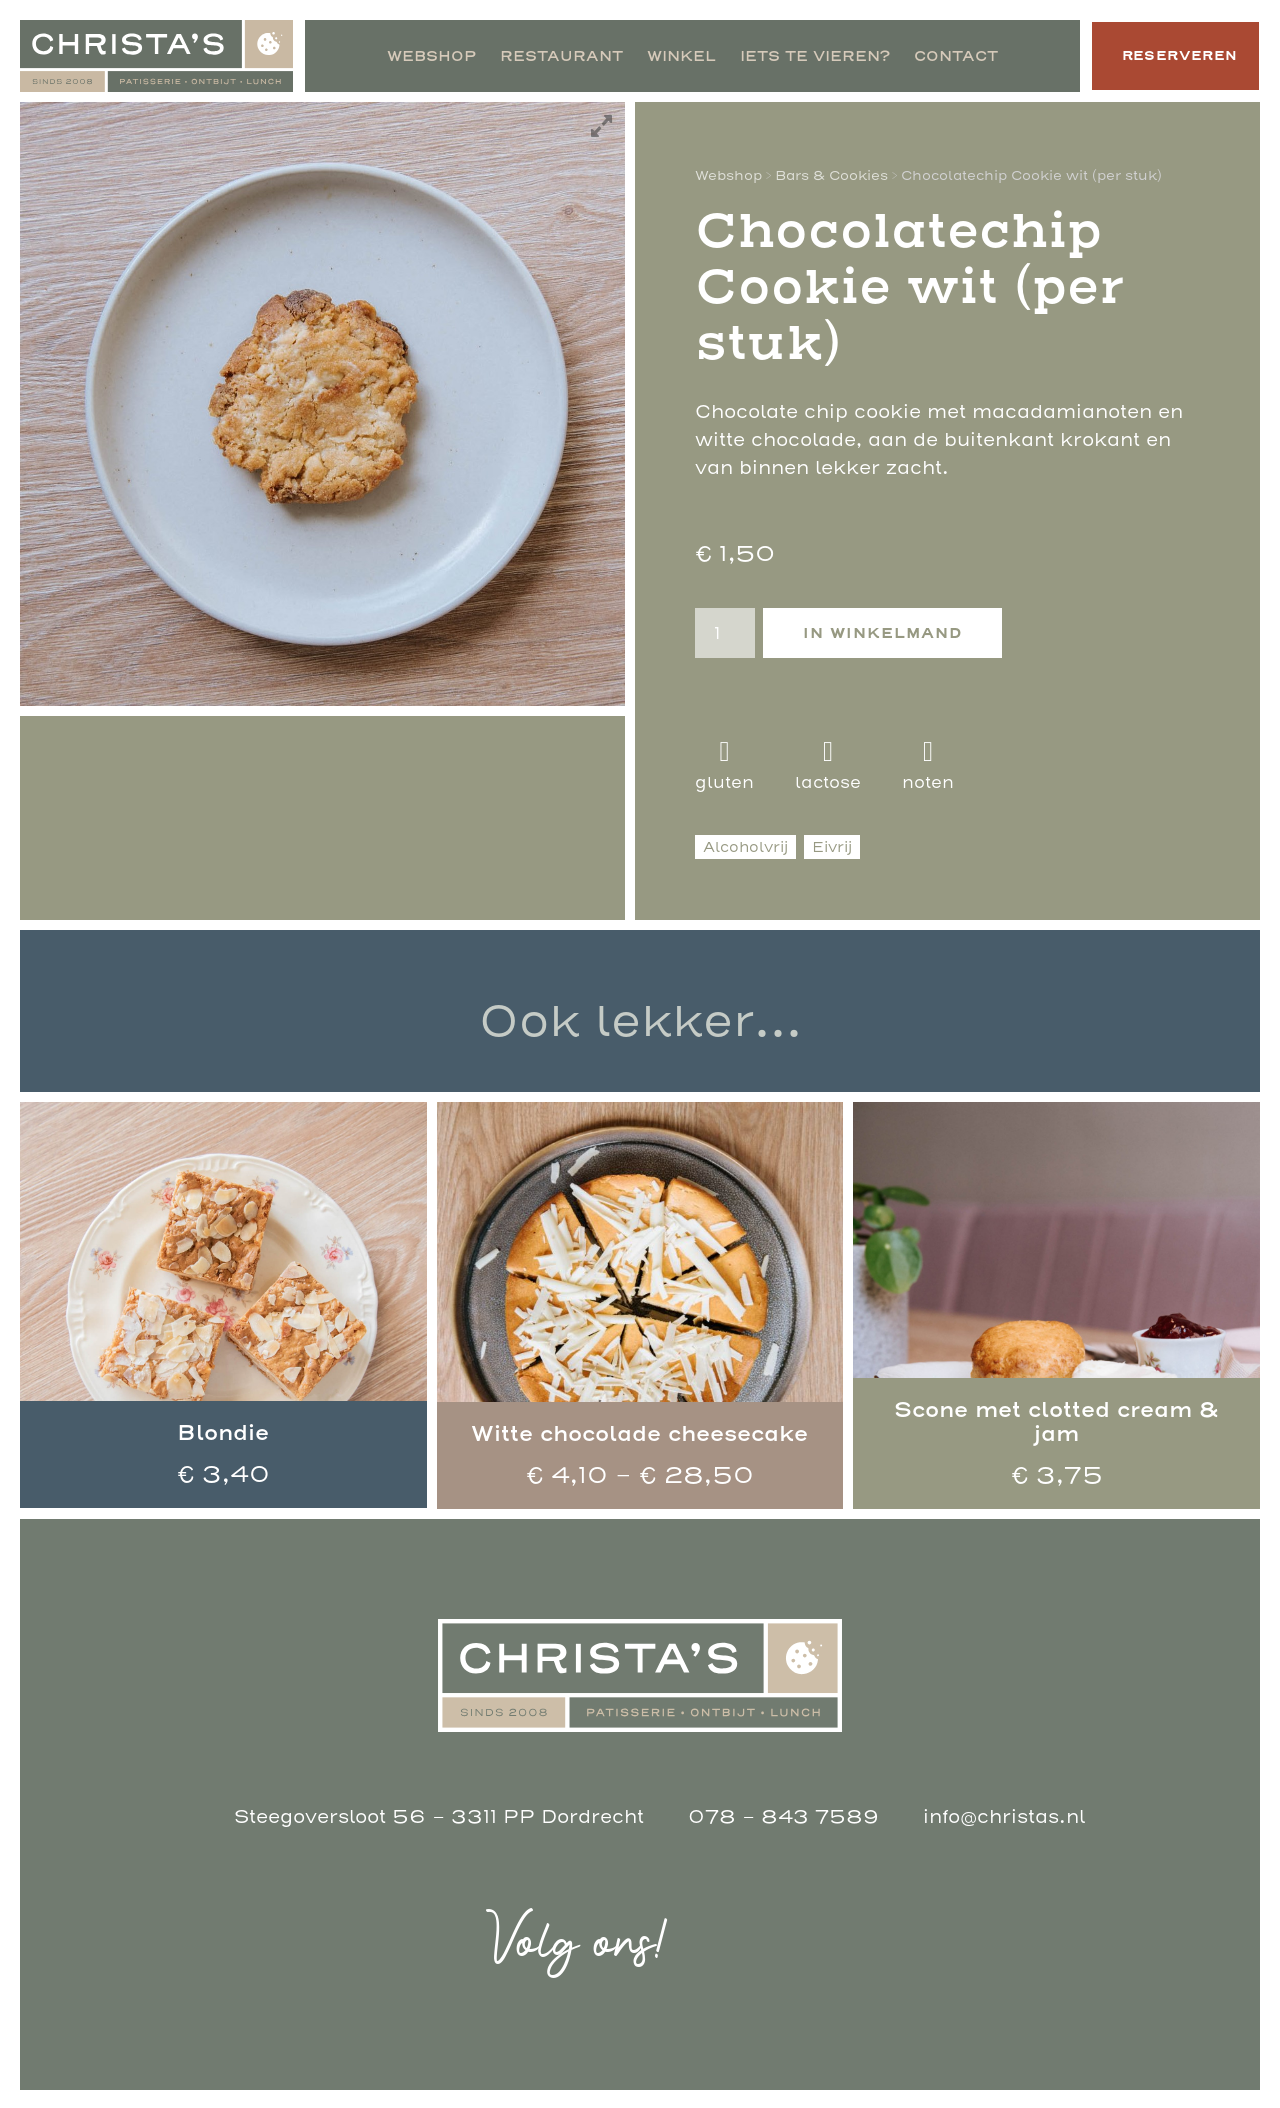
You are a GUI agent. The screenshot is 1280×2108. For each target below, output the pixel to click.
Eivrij (832, 847)
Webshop (415, 56)
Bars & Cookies (831, 175)
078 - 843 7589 (776, 1816)
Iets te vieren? (799, 56)
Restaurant (545, 56)
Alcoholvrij (745, 847)
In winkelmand (882, 633)
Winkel (665, 56)
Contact (940, 56)
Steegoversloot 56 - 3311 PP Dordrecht (439, 1816)
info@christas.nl (997, 1816)
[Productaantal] (725, 633)
